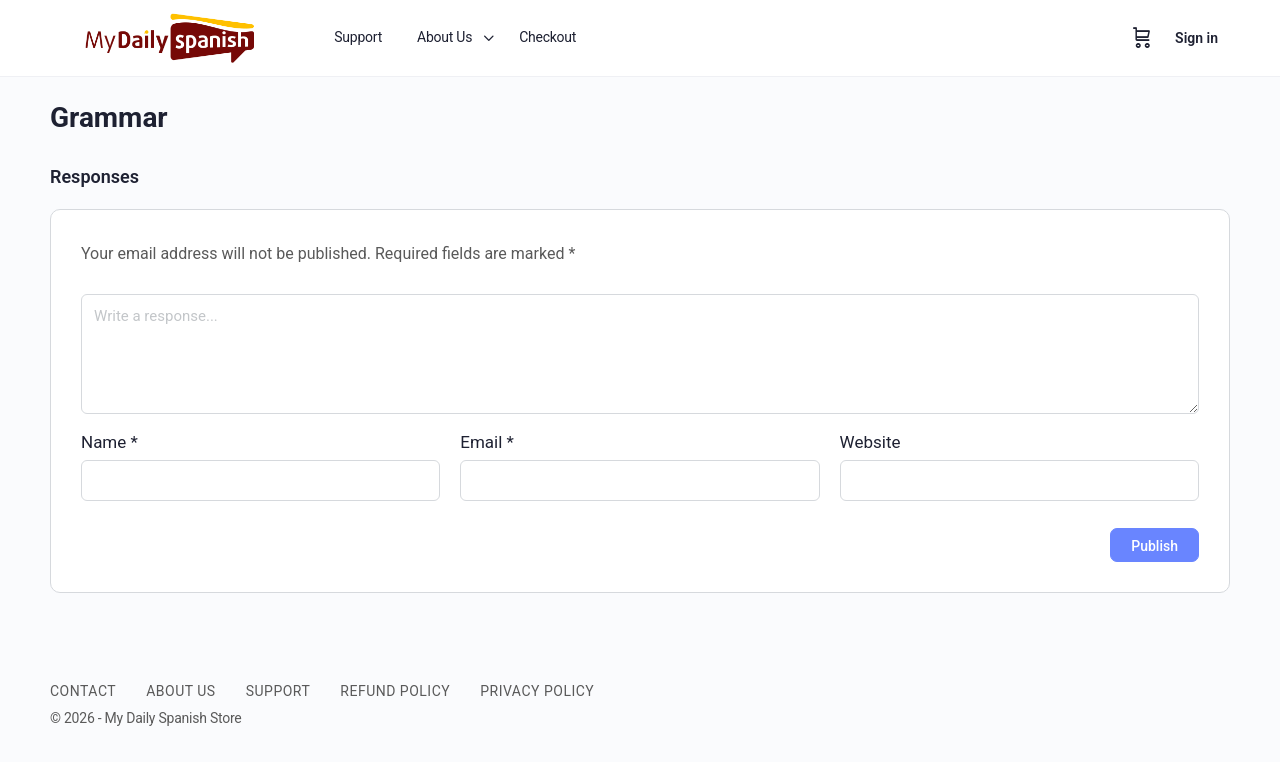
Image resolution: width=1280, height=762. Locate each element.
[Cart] (1142, 38)
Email (487, 442)
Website (870, 442)
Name (109, 442)
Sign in (1196, 38)
